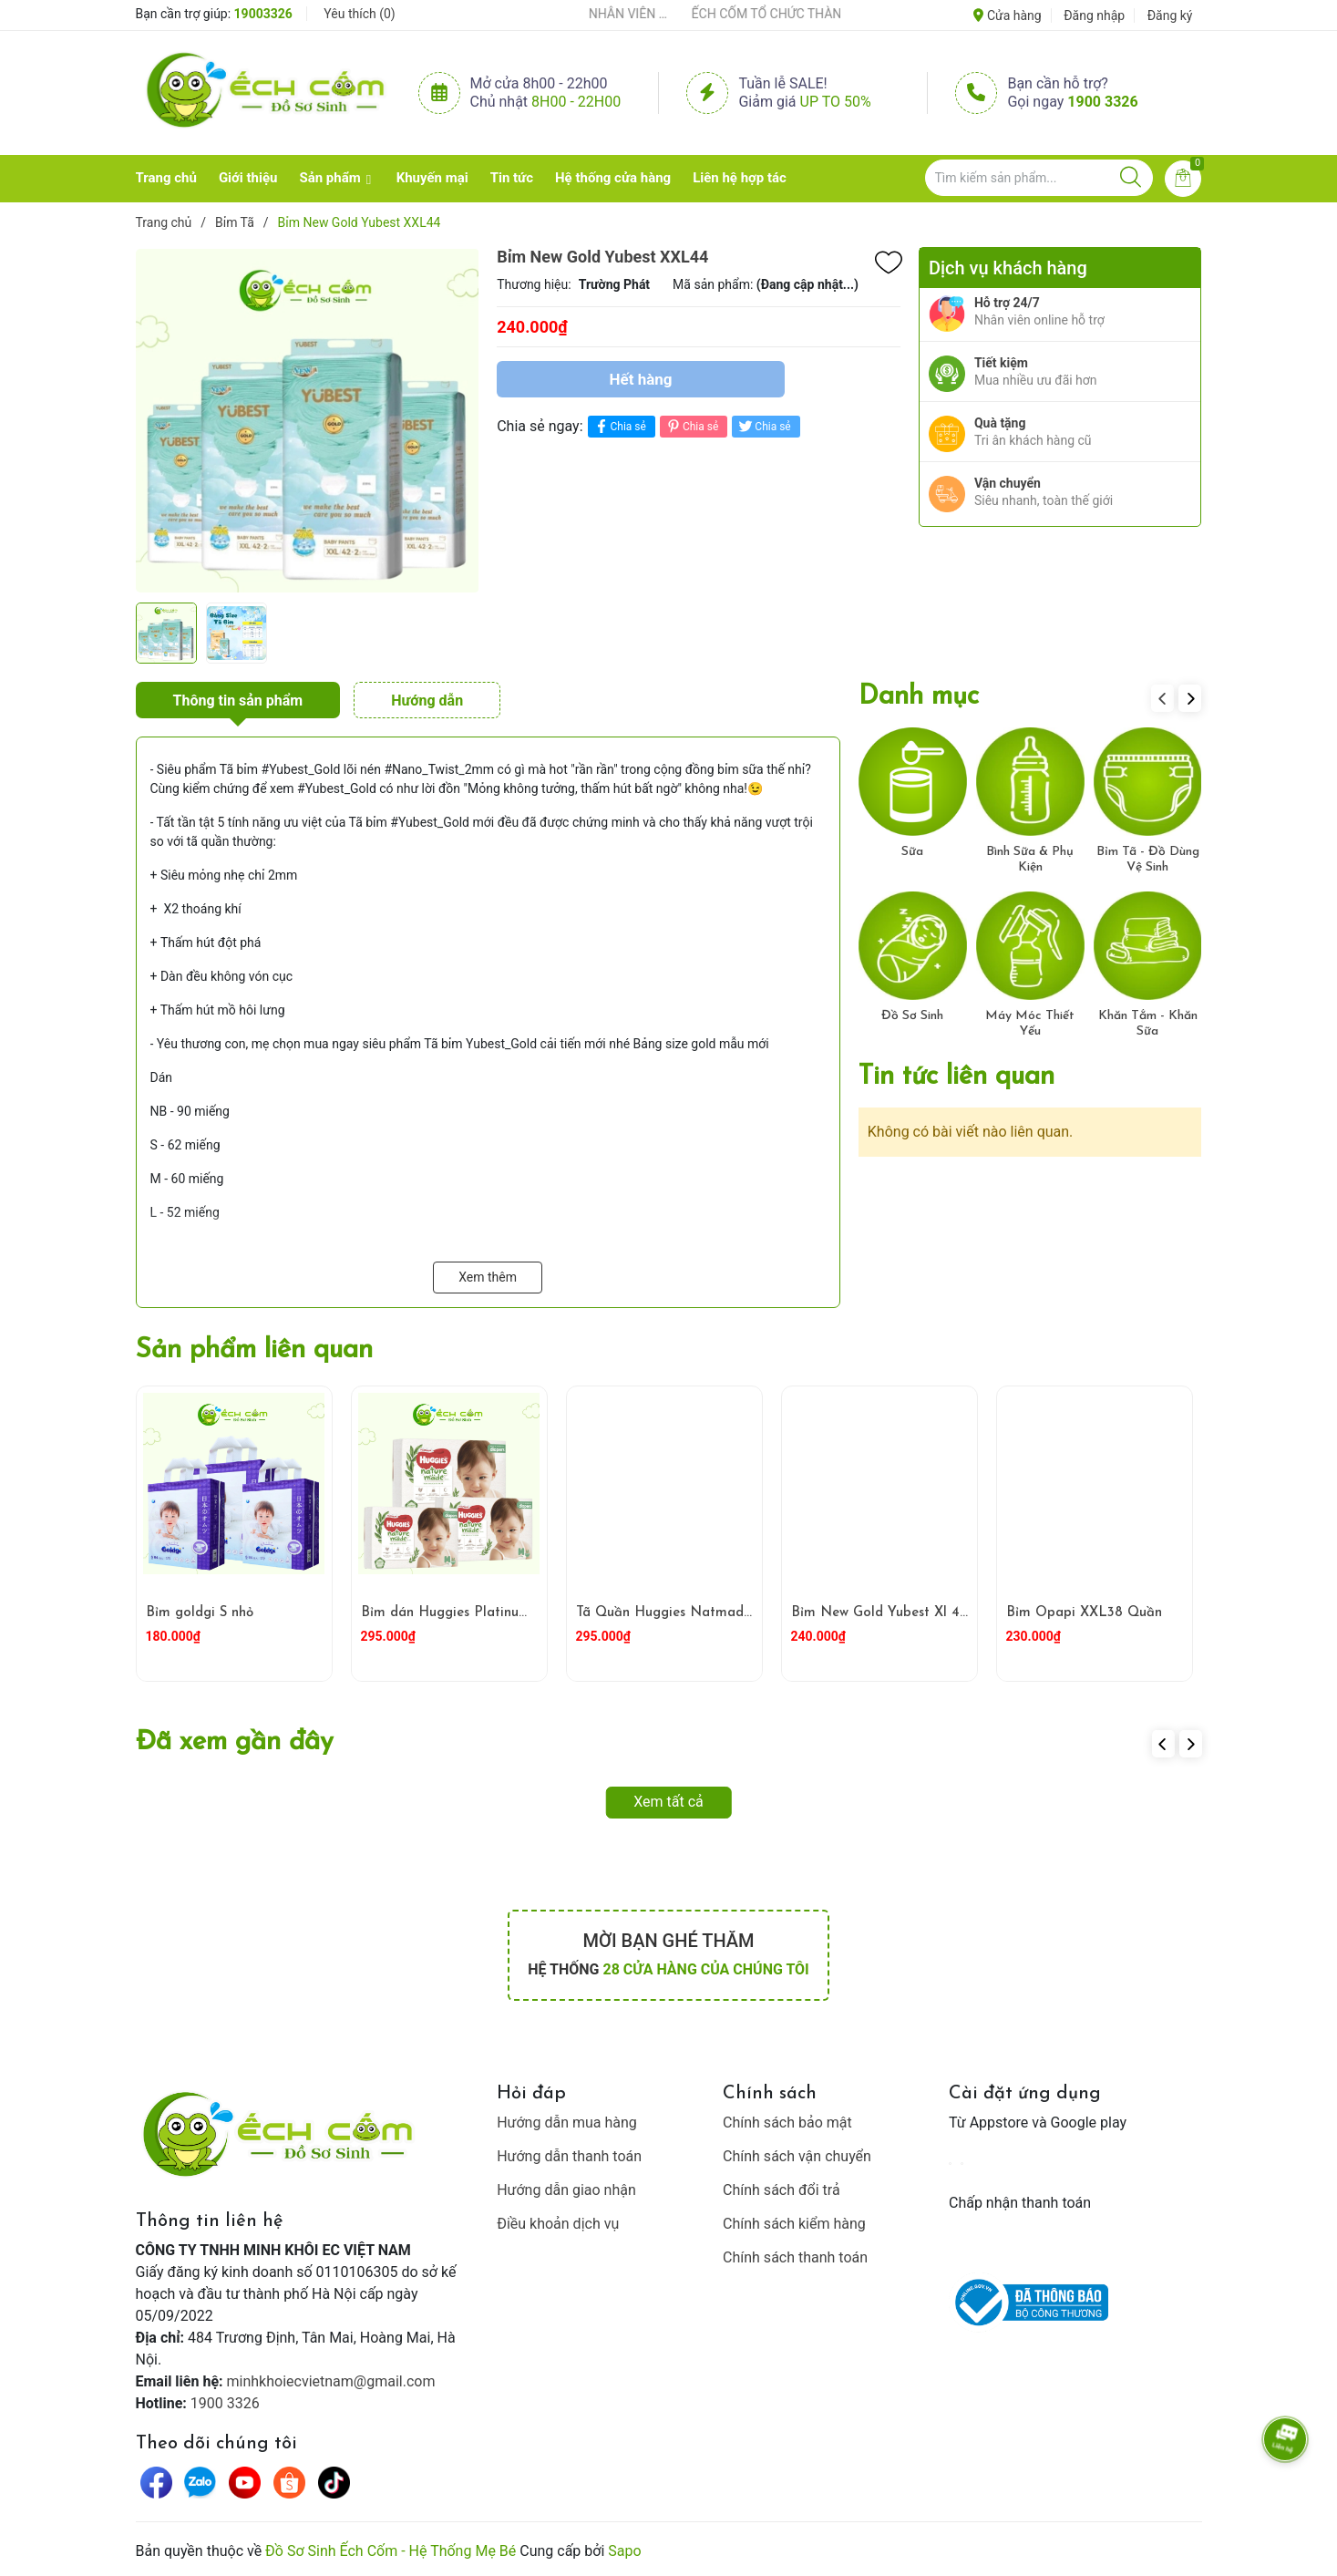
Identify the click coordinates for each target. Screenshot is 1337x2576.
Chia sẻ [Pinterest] (691, 426)
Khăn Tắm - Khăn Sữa (1148, 1023)
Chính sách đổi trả (781, 2190)
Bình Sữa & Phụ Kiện (1030, 859)
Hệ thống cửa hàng (613, 178)
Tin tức (511, 178)
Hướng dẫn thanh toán (569, 2156)
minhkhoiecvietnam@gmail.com (331, 2381)
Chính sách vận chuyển (797, 2156)
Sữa (912, 852)
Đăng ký (1170, 15)
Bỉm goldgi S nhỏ (199, 1613)
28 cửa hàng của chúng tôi (705, 1969)
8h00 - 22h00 (576, 101)
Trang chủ (166, 178)
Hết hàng (641, 379)
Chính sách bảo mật (787, 2122)
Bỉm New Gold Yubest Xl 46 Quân (899, 1613)
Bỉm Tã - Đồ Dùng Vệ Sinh (1147, 859)
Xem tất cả (668, 1801)
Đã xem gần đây (235, 1742)
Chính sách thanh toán (795, 2257)
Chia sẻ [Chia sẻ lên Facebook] (619, 426)
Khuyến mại (432, 178)
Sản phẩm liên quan (254, 1350)
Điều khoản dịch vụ (558, 2223)
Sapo (624, 2551)
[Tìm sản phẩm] (1039, 178)
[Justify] (1130, 178)
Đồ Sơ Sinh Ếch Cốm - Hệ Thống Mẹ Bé (390, 2551)
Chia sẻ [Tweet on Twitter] (763, 426)
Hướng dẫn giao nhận (566, 2190)
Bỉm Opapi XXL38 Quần (1084, 1613)
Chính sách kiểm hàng (794, 2223)
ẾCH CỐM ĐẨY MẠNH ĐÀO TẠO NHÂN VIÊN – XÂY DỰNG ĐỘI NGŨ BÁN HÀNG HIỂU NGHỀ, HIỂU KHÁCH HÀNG (637, 13)
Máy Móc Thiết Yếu (1030, 1023)
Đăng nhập (1094, 15)
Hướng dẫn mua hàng (567, 2122)
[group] (307, 420)
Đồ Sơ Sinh (912, 1016)
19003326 (263, 13)
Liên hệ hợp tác (740, 178)
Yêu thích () (359, 13)
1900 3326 (1102, 101)
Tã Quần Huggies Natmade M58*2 (687, 1613)
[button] (1189, 698)
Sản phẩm (329, 178)
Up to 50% (835, 101)
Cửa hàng (1007, 15)
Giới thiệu (248, 178)
